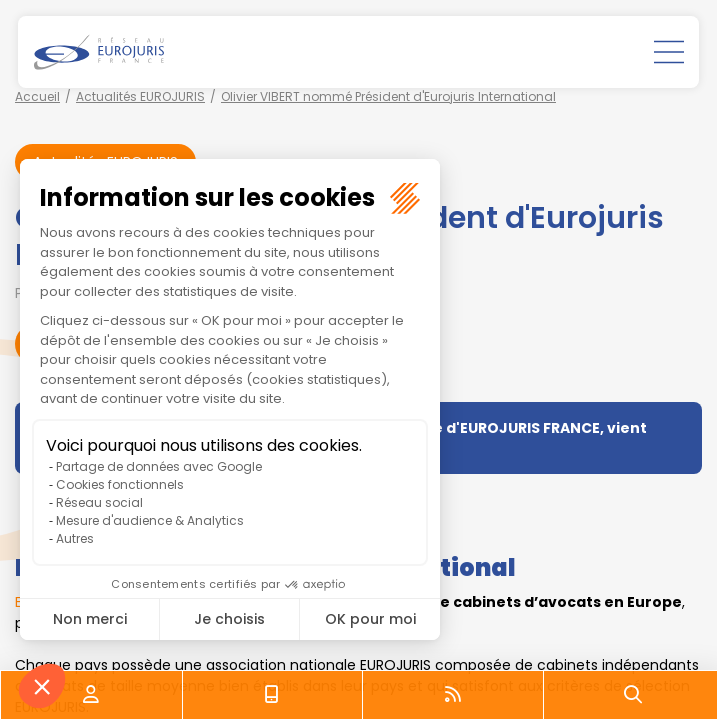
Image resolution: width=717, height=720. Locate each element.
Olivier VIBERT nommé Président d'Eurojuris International (388, 96)
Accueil (37, 96)
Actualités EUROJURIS (140, 96)
